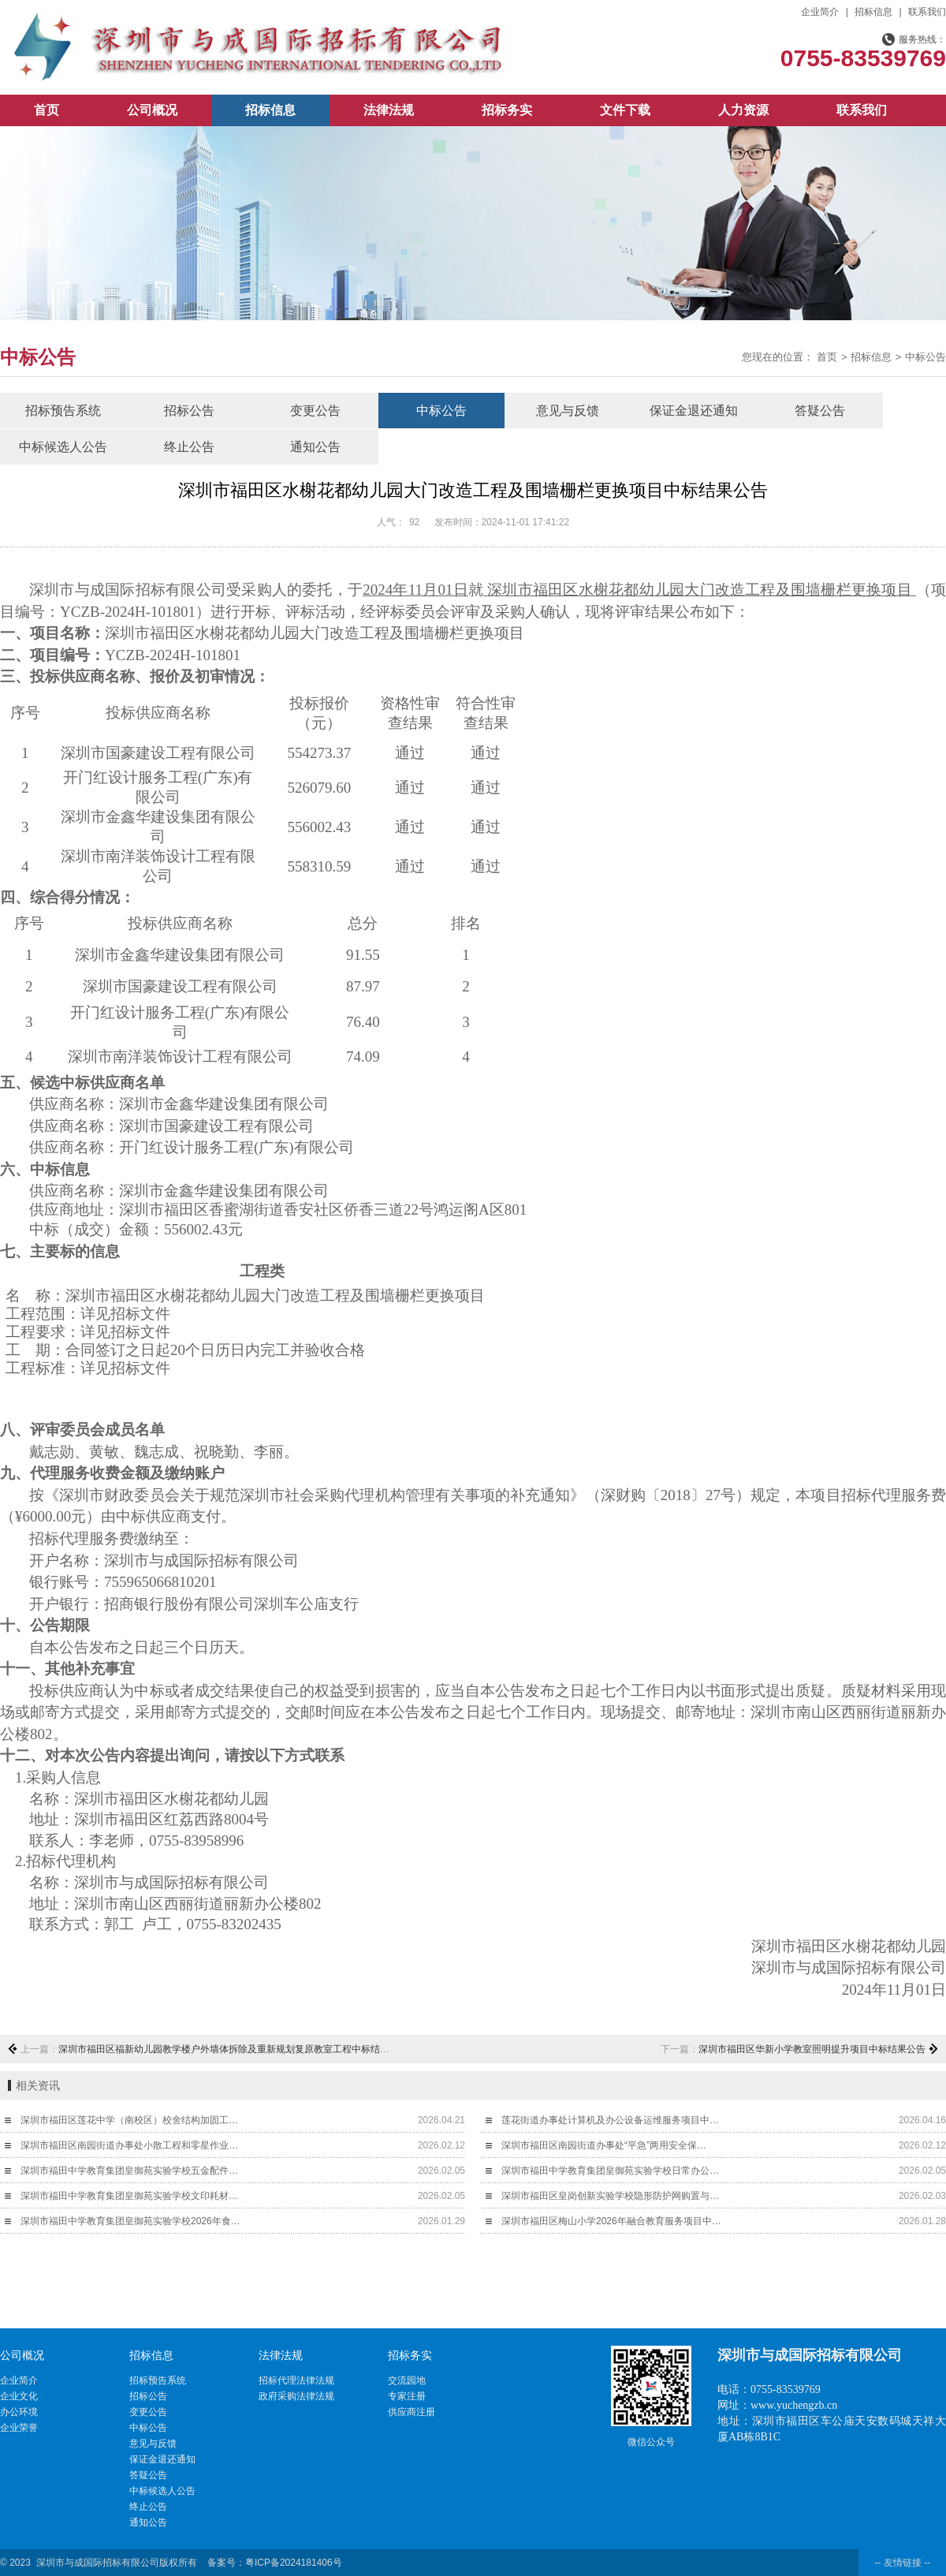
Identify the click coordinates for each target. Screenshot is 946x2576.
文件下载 (625, 110)
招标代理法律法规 (296, 2380)
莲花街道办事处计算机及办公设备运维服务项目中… (610, 2120)
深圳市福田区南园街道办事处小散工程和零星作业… (129, 2145)
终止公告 (189, 447)
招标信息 (873, 11)
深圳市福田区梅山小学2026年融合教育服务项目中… (611, 2221)
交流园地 (407, 2380)
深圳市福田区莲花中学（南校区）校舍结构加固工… (129, 2120)
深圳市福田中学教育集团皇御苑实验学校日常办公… (610, 2170)
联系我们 (927, 11)
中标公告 (925, 357)
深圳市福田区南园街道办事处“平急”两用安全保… (603, 2145)
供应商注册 (411, 2411)
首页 (46, 110)
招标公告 (189, 410)
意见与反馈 (567, 410)
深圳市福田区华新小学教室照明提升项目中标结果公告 (812, 2049)
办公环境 (19, 2411)
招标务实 (507, 110)
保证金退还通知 (694, 410)
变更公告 (315, 410)
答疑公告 (820, 410)
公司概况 (152, 110)
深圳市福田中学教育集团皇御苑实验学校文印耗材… (129, 2195)
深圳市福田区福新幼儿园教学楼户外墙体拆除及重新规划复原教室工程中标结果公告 (233, 2049)
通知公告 (315, 447)
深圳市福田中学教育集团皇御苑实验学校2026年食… (130, 2221)
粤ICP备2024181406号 (293, 2562)
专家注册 (407, 2396)
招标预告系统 (63, 410)
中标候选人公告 (63, 447)
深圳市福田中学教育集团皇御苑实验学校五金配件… (129, 2170)
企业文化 (19, 2396)
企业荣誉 (19, 2427)
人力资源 (743, 110)
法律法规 (388, 110)
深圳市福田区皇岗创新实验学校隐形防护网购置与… (610, 2195)
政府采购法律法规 (296, 2396)
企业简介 (820, 11)
